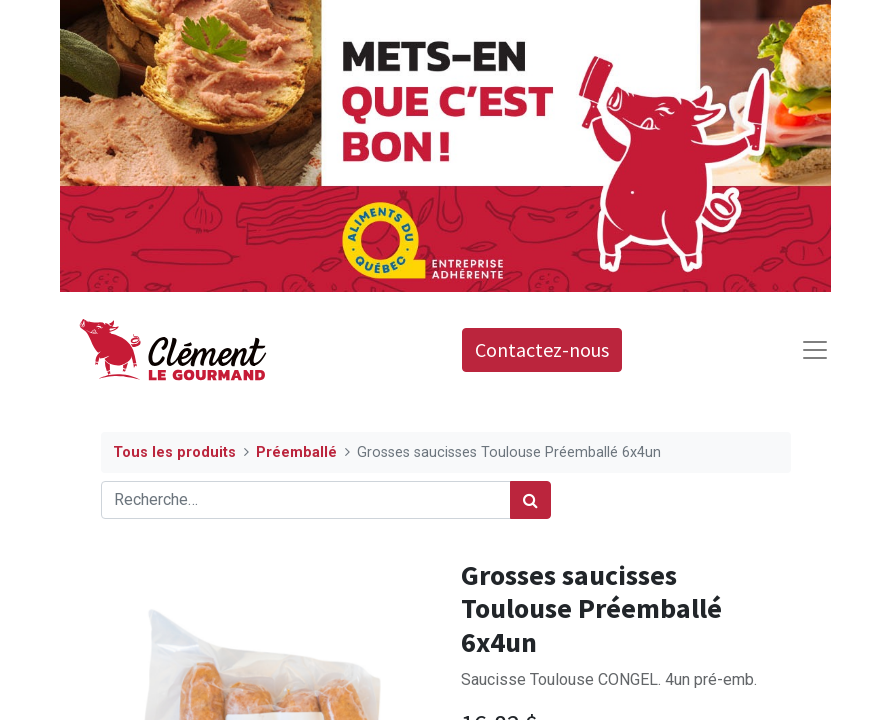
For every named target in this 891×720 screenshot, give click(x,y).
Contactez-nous (542, 349)
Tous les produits (174, 452)
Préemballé (296, 452)
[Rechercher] (530, 500)
